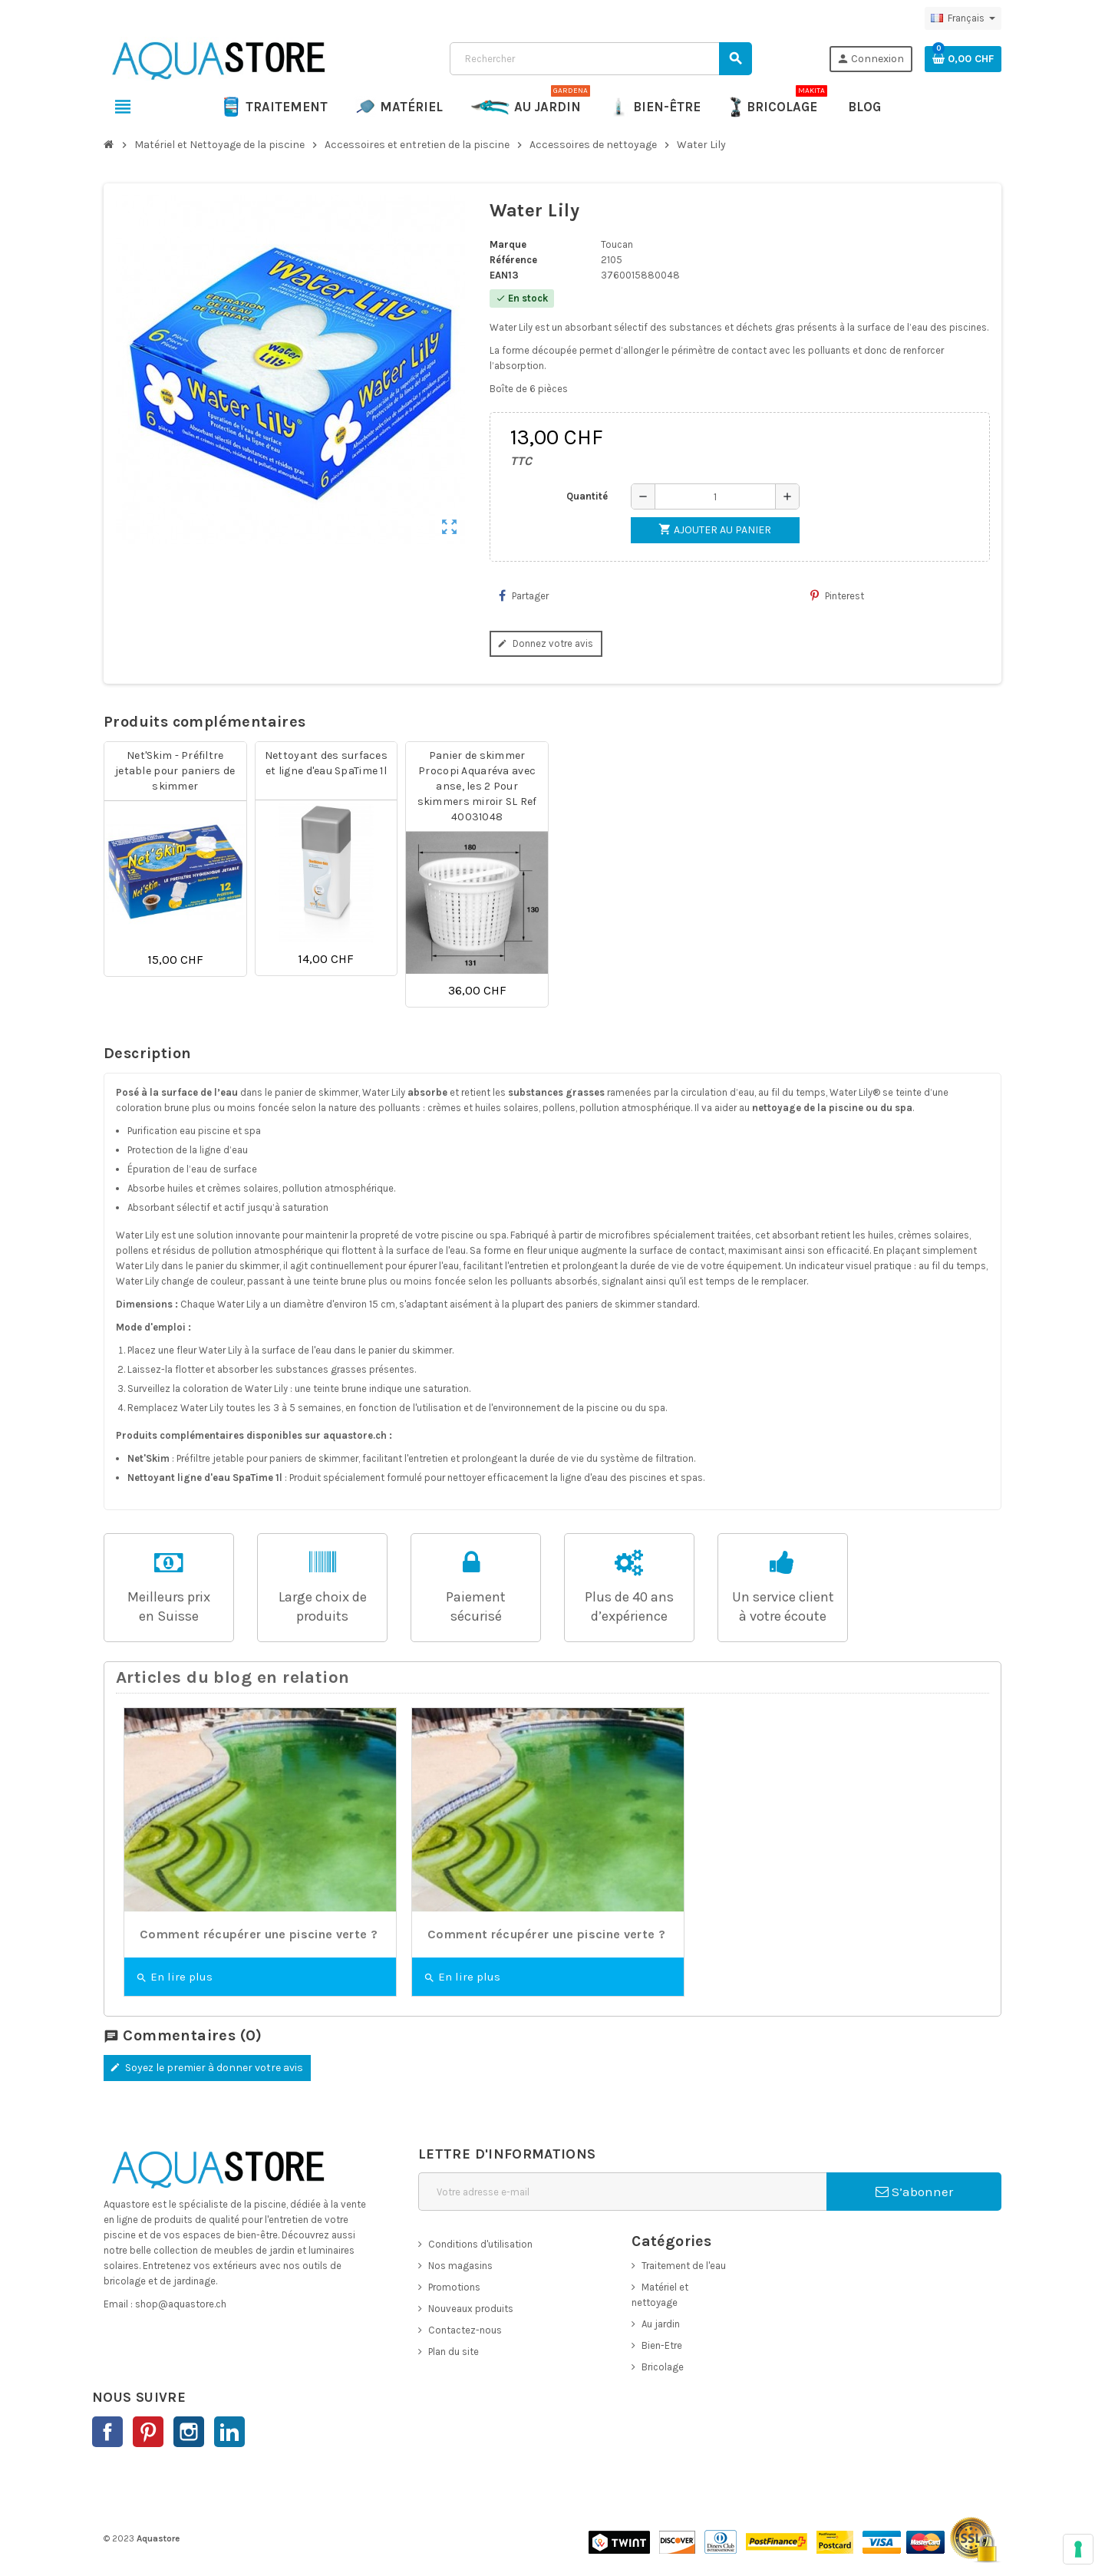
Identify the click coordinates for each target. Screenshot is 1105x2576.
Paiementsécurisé (476, 1606)
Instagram (188, 2431)
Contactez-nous (465, 2330)
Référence (513, 260)
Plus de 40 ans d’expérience (629, 1606)
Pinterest (837, 595)
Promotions (454, 2287)
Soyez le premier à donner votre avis (205, 2067)
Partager (524, 595)
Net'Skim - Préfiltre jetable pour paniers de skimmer (175, 771)
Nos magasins (460, 2265)
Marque (508, 244)
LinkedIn (229, 2431)
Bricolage (663, 2367)
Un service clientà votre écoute (783, 1606)
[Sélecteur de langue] (963, 18)
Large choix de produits (323, 1606)
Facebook (107, 2431)
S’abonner (914, 2191)
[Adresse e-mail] (622, 2191)
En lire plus (174, 1977)
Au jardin (661, 2324)
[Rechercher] (600, 58)
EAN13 (504, 275)
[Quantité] (715, 496)
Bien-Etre (662, 2345)
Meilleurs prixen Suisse (168, 1606)
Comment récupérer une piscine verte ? (259, 1934)
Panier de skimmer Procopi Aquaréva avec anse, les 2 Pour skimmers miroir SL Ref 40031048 (477, 786)
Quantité (587, 496)
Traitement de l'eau (684, 2265)
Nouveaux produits (470, 2308)
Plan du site (453, 2351)
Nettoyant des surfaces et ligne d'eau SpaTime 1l (326, 763)
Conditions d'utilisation (480, 2244)
